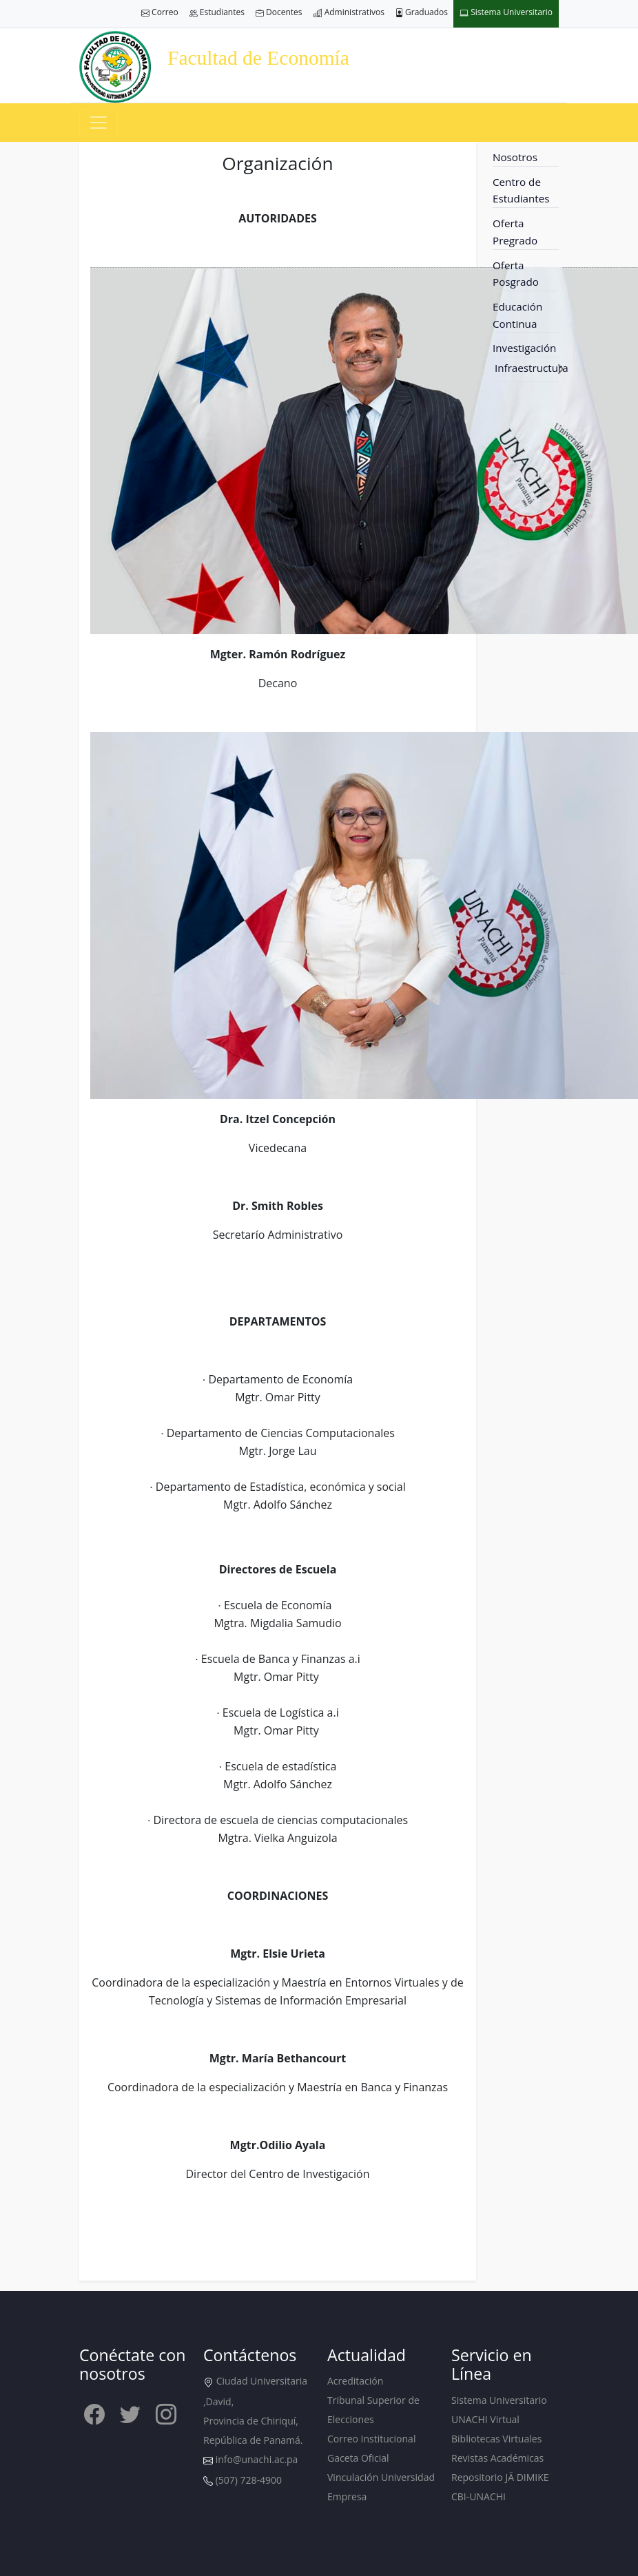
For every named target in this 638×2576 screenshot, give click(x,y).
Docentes (279, 12)
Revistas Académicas (497, 2457)
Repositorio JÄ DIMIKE (500, 2477)
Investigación (524, 348)
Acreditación (355, 2380)
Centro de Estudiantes (521, 190)
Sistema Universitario (506, 12)
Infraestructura (531, 368)
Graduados (421, 12)
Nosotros (515, 157)
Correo (159, 12)
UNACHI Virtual (485, 2419)
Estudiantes (217, 12)
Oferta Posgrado (516, 273)
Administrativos (348, 12)
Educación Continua (517, 315)
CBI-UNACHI (478, 2496)
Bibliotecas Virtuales (496, 2438)
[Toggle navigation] (98, 122)
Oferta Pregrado (515, 231)
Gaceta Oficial (358, 2457)
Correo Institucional (371, 2438)
